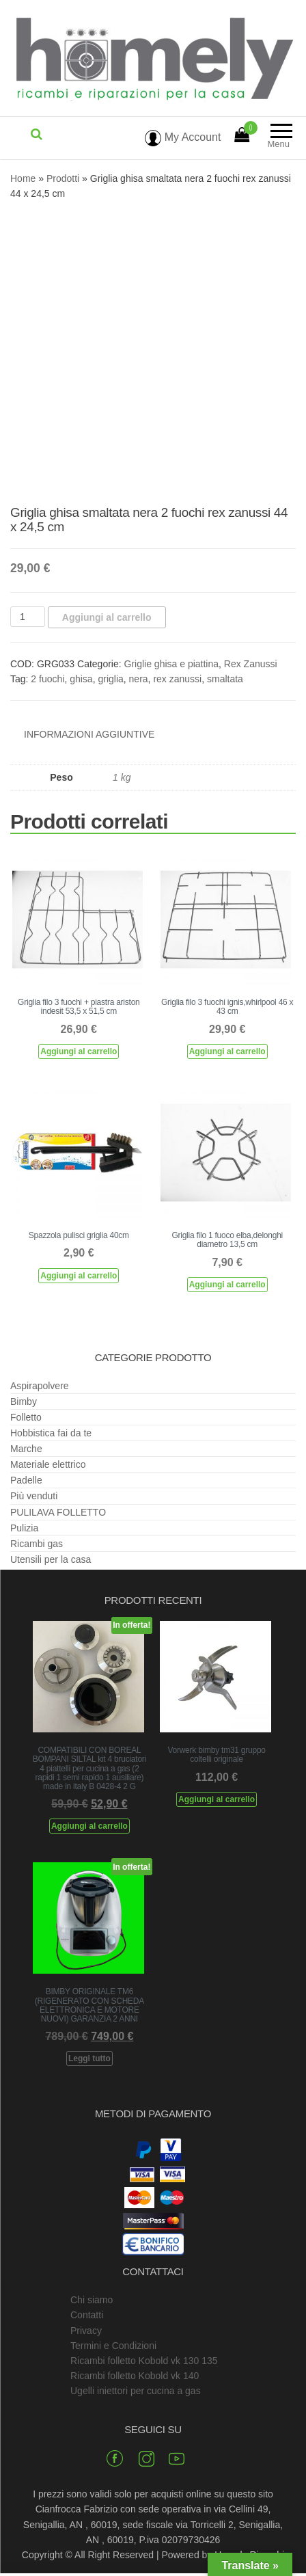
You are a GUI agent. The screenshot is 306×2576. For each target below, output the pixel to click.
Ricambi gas (36, 1543)
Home (23, 178)
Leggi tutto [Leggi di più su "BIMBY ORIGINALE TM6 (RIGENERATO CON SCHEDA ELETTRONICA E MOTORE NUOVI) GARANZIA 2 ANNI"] (89, 2058)
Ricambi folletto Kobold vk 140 (134, 2375)
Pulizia (24, 1527)
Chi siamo (91, 2299)
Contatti (86, 2314)
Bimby (23, 1401)
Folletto (26, 1417)
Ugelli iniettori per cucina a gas (135, 2390)
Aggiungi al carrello (107, 617)
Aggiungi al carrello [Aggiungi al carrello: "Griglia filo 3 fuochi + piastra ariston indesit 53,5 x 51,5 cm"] (78, 1051)
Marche (26, 1448)
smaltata (225, 678)
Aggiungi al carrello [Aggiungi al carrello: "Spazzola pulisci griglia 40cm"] (78, 1275)
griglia (110, 678)
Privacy (86, 2330)
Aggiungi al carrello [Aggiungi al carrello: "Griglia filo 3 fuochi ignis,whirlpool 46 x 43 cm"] (227, 1051)
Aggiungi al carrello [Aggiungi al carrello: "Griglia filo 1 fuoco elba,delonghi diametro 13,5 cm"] (227, 1284)
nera (138, 678)
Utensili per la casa (50, 1559)
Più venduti (33, 1495)
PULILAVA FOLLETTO (58, 1512)
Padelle (26, 1480)
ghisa (81, 678)
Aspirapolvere (39, 1385)
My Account (183, 137)
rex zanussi (177, 678)
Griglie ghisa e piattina (171, 663)
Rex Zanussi (250, 663)
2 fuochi (47, 678)
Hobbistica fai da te (51, 1432)
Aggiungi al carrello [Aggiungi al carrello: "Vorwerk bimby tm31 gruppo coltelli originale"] (216, 1799)
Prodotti (62, 178)
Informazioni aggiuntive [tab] (89, 734)
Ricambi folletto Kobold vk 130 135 (144, 2360)
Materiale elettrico (48, 1464)
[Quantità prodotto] (27, 616)
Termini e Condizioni (113, 2345)
